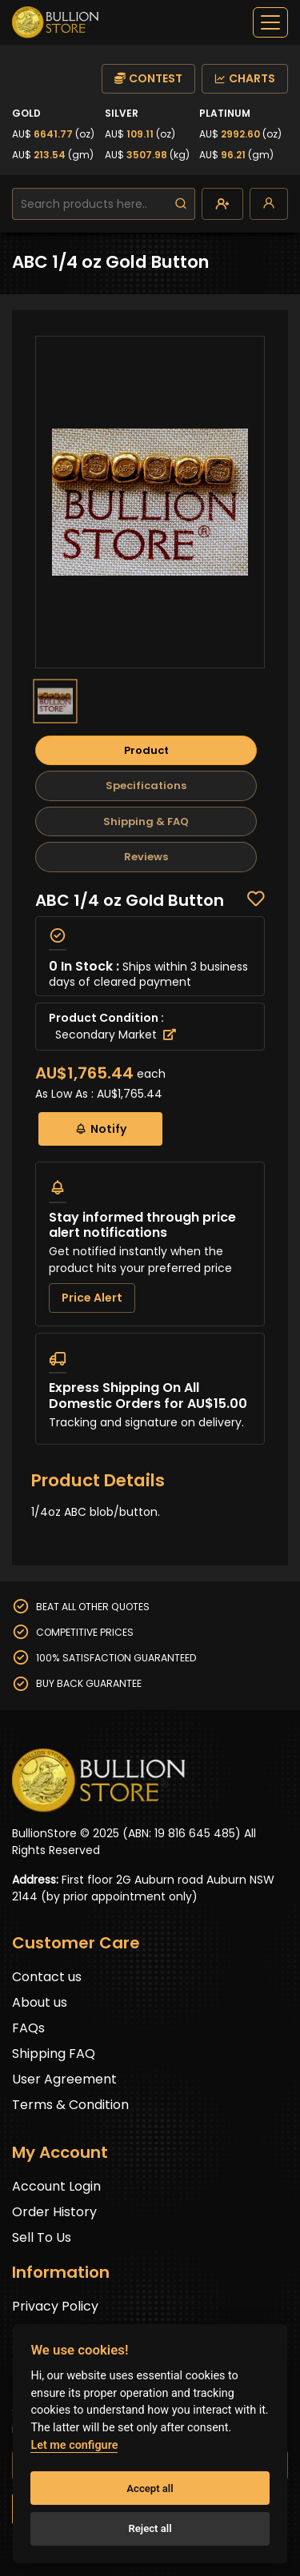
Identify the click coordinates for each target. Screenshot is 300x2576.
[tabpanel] (150, 1168)
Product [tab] (146, 750)
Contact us (47, 1977)
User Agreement (64, 2079)
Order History (54, 2212)
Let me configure (74, 2445)
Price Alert (92, 1298)
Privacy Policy (55, 2306)
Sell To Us (41, 2237)
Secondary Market (115, 1035)
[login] (269, 204)
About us (39, 2002)
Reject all (149, 2528)
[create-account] (222, 204)
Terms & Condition (70, 2104)
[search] (180, 203)
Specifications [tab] (146, 785)
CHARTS (244, 78)
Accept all (149, 2488)
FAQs (28, 2028)
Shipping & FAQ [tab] (146, 821)
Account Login (56, 2186)
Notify (100, 1128)
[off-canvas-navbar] (270, 22)
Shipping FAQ (53, 2053)
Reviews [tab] (146, 856)
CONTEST (148, 78)
